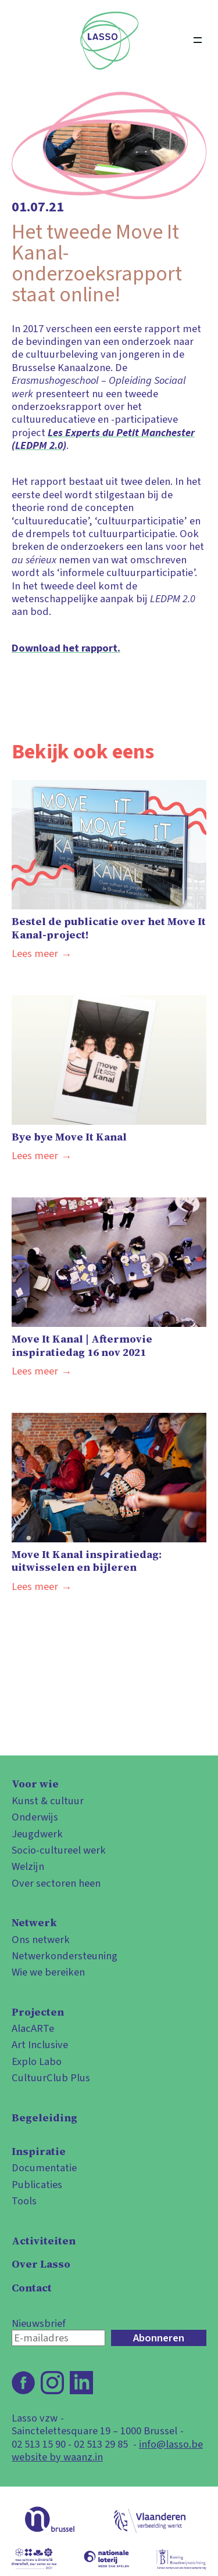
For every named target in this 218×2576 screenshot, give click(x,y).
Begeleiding (44, 2118)
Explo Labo (37, 2061)
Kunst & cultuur (48, 1801)
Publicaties (37, 2184)
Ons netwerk (41, 1939)
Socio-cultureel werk (59, 1850)
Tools (24, 2201)
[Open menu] (197, 40)
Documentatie (44, 2168)
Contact (32, 2288)
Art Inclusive (40, 2044)
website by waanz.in (57, 2457)
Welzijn (28, 1866)
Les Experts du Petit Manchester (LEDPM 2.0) (103, 439)
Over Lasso (41, 2264)
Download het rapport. (66, 648)
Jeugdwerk (37, 1834)
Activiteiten (44, 2241)
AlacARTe (33, 2028)
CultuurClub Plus (51, 2078)
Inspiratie (39, 2151)
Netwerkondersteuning (64, 1956)
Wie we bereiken (48, 1972)
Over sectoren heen (56, 1883)
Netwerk (34, 1922)
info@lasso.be (171, 2444)
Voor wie (35, 1784)
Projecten (38, 2012)
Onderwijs (35, 1817)
